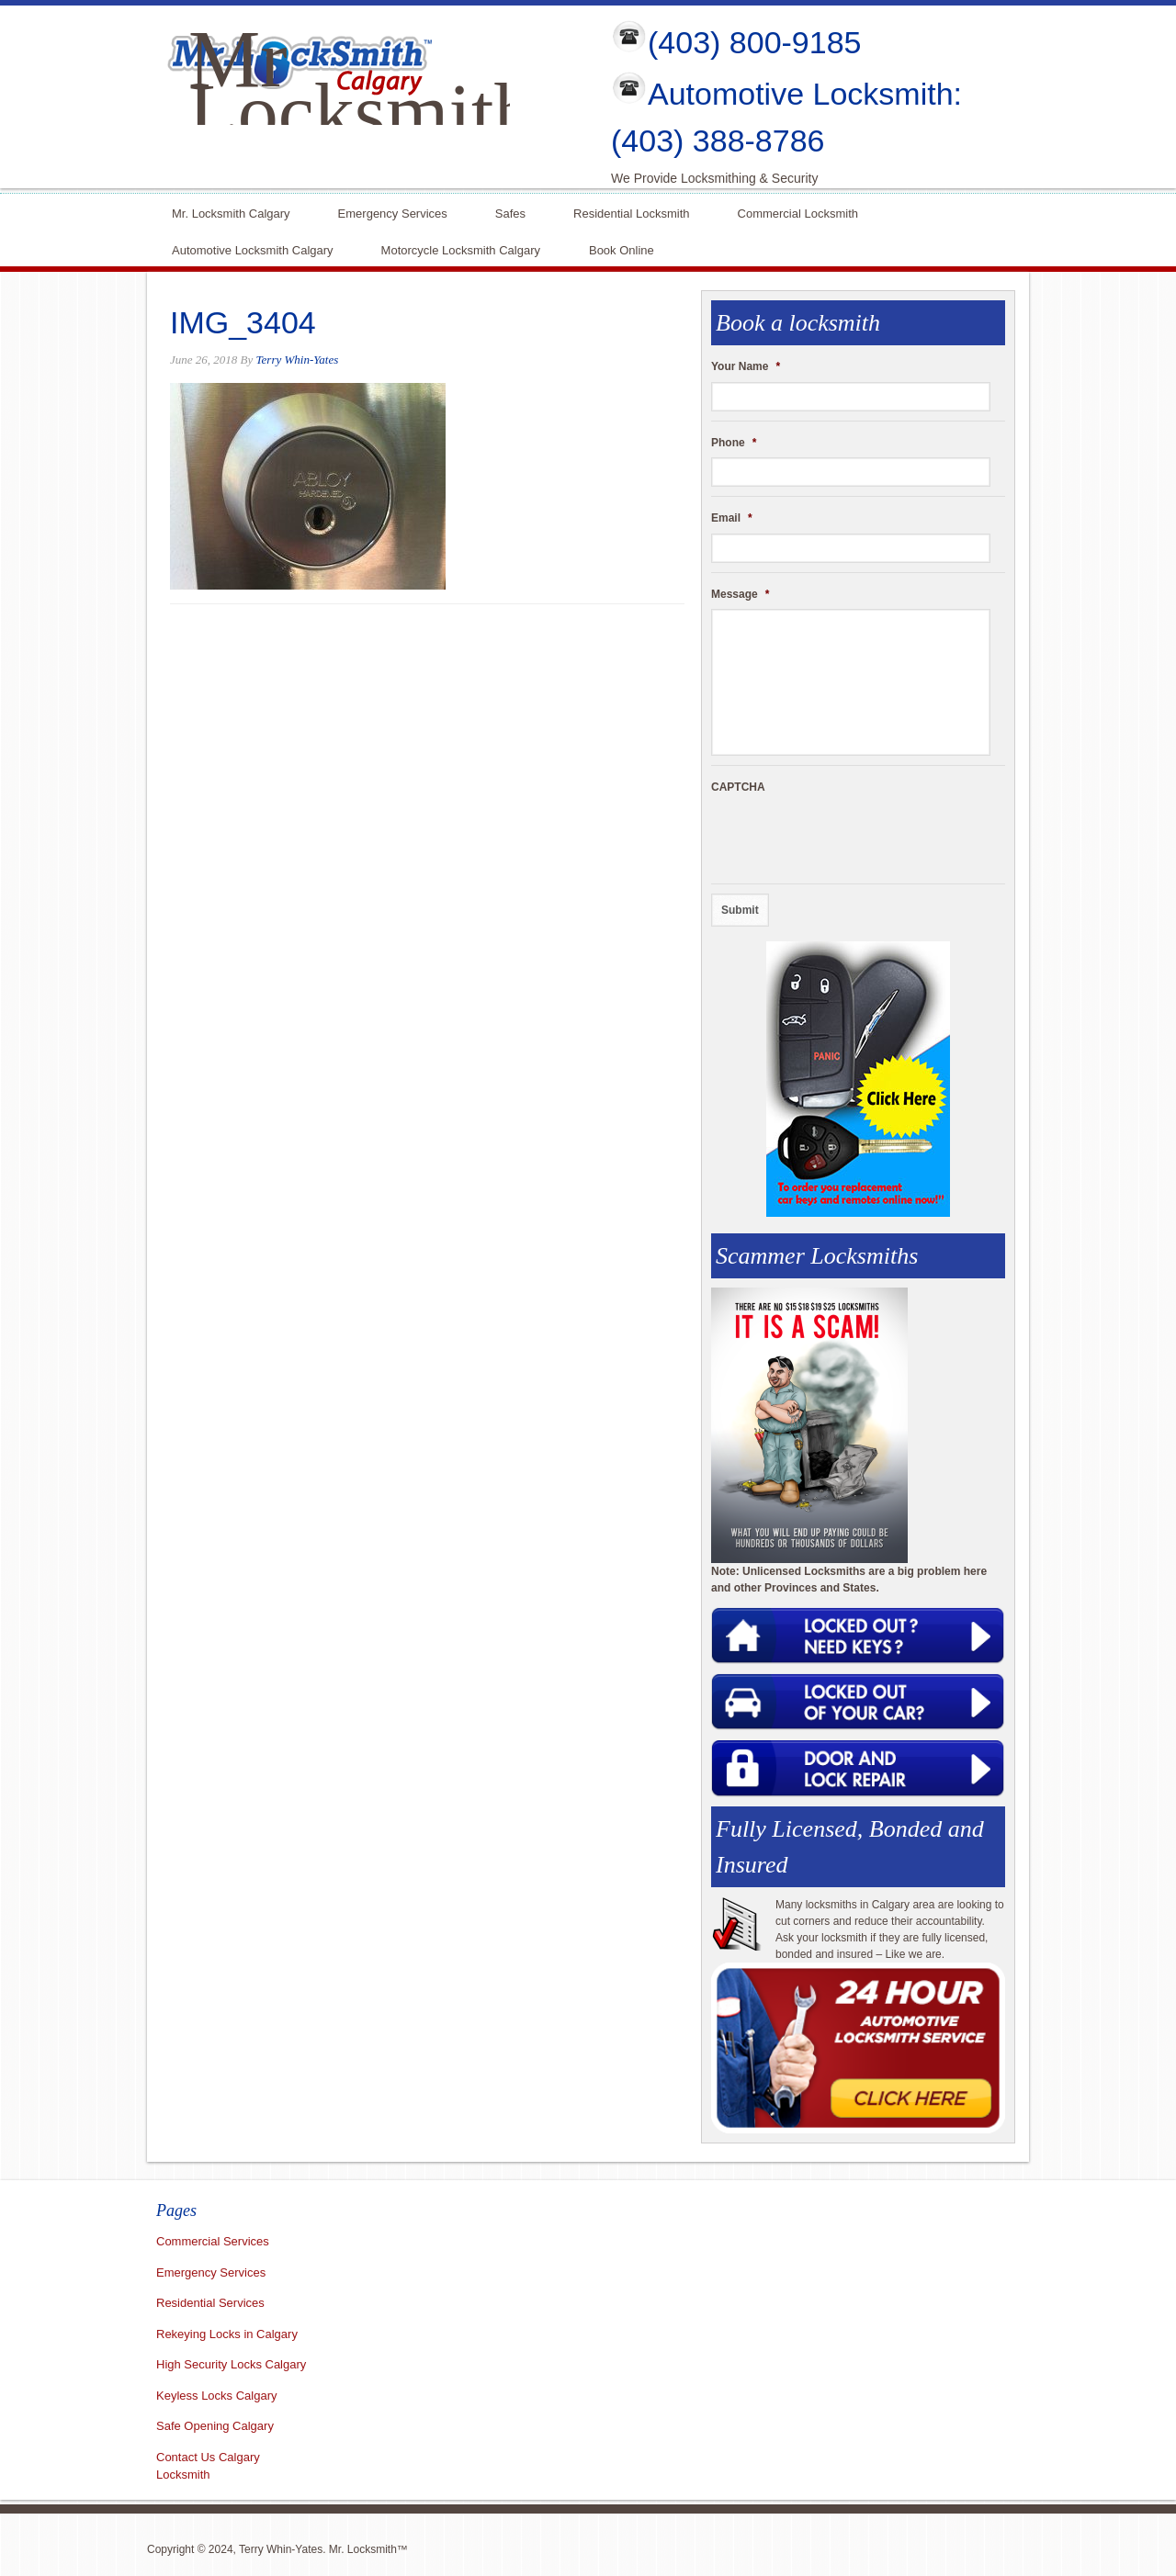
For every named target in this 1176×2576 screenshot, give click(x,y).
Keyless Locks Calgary (216, 2395)
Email (731, 518)
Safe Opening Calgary (215, 2426)
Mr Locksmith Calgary (361, 112)
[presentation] (850, 838)
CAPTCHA (738, 787)
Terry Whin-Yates (297, 359)
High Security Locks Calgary (231, 2364)
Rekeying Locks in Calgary (227, 2334)
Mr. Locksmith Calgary (231, 211)
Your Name (745, 366)
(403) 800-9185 (755, 42)
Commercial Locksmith (798, 211)
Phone (733, 442)
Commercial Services (212, 2241)
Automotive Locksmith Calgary (252, 248)
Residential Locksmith (631, 211)
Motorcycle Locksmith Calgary (460, 250)
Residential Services (210, 2303)
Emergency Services (392, 211)
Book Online (621, 248)
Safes (510, 211)
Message (740, 594)
